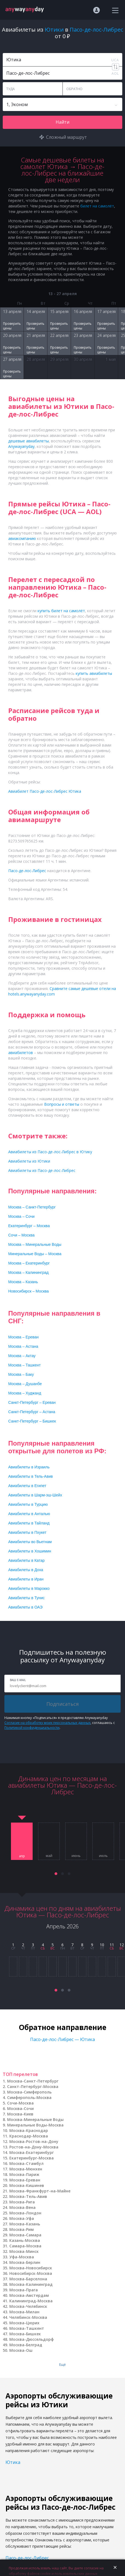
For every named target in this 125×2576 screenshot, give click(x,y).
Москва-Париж (24, 2174)
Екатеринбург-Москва (31, 2158)
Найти (62, 122)
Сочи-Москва (20, 2103)
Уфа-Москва (21, 2256)
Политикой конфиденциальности (31, 1727)
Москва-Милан (24, 2311)
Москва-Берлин (24, 2262)
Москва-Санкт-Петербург (32, 2081)
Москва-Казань (24, 2223)
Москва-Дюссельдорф (31, 2339)
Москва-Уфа (21, 2218)
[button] (56, 1873)
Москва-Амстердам (29, 2295)
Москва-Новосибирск (30, 2267)
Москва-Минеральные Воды (35, 2119)
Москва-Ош (21, 2350)
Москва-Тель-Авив (28, 2196)
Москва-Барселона (28, 2278)
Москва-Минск (24, 2251)
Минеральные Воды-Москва (35, 2125)
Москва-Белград (25, 2344)
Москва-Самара (25, 2234)
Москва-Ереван (24, 2180)
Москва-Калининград (31, 2284)
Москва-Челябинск (28, 2306)
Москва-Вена (22, 2207)
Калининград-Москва (31, 2300)
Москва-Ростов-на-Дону (33, 2141)
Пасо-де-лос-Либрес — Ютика (62, 2039)
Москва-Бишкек (25, 2333)
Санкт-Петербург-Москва (32, 2086)
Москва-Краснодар (28, 2130)
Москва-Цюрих (24, 2322)
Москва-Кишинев (26, 2185)
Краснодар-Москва (28, 2136)
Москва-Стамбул (26, 2163)
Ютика (12, 2462)
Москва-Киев (20, 2114)
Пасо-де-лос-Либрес (27, 2558)
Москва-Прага (23, 2289)
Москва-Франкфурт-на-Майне (39, 2191)
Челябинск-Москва (28, 2317)
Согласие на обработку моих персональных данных (47, 1722)
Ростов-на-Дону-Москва (33, 2147)
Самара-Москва (25, 2245)
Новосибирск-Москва (30, 2273)
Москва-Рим (21, 2229)
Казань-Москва (24, 2240)
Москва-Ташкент (26, 2328)
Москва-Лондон (25, 2212)
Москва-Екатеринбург (31, 2152)
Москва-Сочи (20, 2108)
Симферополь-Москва (29, 2097)
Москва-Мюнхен (25, 2169)
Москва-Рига (22, 2202)
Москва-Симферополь (29, 2092)
